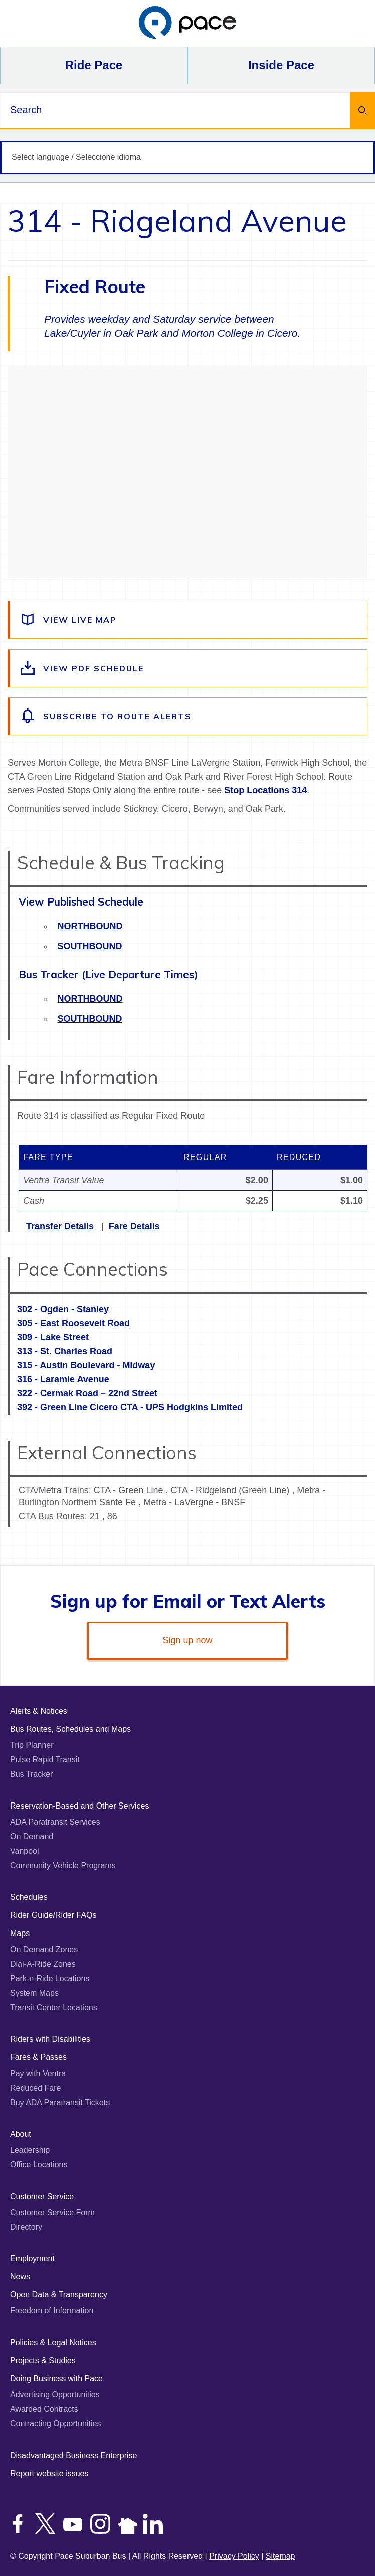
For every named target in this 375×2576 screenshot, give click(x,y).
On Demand (31, 1836)
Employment (32, 2258)
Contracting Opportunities (55, 2423)
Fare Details (134, 1226)
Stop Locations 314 (265, 790)
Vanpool (24, 1851)
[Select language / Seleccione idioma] (187, 157)
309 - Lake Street (53, 1337)
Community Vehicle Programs (63, 1865)
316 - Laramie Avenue (63, 1379)
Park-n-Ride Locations (49, 1978)
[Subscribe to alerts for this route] (188, 716)
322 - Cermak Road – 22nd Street (87, 1393)
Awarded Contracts (44, 2409)
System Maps (34, 1993)
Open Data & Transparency (58, 2294)
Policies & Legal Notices (53, 2342)
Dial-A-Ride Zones (43, 1964)
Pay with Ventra (38, 2073)
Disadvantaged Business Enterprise (73, 2455)
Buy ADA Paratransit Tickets (60, 2102)
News (20, 2276)
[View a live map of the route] (188, 619)
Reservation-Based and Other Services (79, 1805)
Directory (26, 2227)
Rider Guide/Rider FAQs (53, 1915)
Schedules (29, 1897)
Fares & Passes (38, 2057)
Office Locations (38, 2164)
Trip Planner (32, 1745)
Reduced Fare (35, 2088)
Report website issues (49, 2473)
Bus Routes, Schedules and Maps (70, 1729)
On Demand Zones (44, 1949)
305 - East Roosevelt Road (73, 1323)
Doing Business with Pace (56, 2378)
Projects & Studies (43, 2360)
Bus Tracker (31, 1774)
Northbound (90, 926)
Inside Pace (281, 65)
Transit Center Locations (53, 2007)
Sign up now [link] (187, 1640)
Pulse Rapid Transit (45, 1759)
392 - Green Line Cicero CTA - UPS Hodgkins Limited (130, 1407)
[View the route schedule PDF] (188, 668)
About (20, 2134)
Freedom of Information (51, 2310)
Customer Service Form (52, 2212)
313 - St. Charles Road (64, 1351)
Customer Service (42, 2196)
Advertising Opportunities (55, 2394)
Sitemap (280, 2556)
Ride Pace (94, 65)
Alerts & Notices (38, 1711)
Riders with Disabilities (50, 2039)
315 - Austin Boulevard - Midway (86, 1365)
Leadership (30, 2150)
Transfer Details (61, 1226)
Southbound (90, 946)
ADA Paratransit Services (55, 1822)
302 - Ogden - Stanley (63, 1309)
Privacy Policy (234, 2556)
